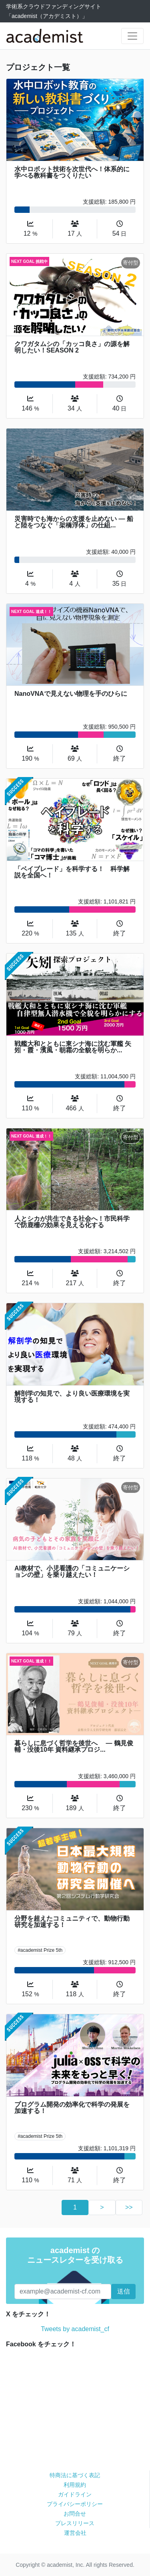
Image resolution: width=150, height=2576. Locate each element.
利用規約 (75, 2485)
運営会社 (75, 2533)
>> (129, 2207)
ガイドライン (75, 2494)
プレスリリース (74, 2523)
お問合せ (75, 2513)
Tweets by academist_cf (75, 2329)
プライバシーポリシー (75, 2504)
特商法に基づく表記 (75, 2475)
